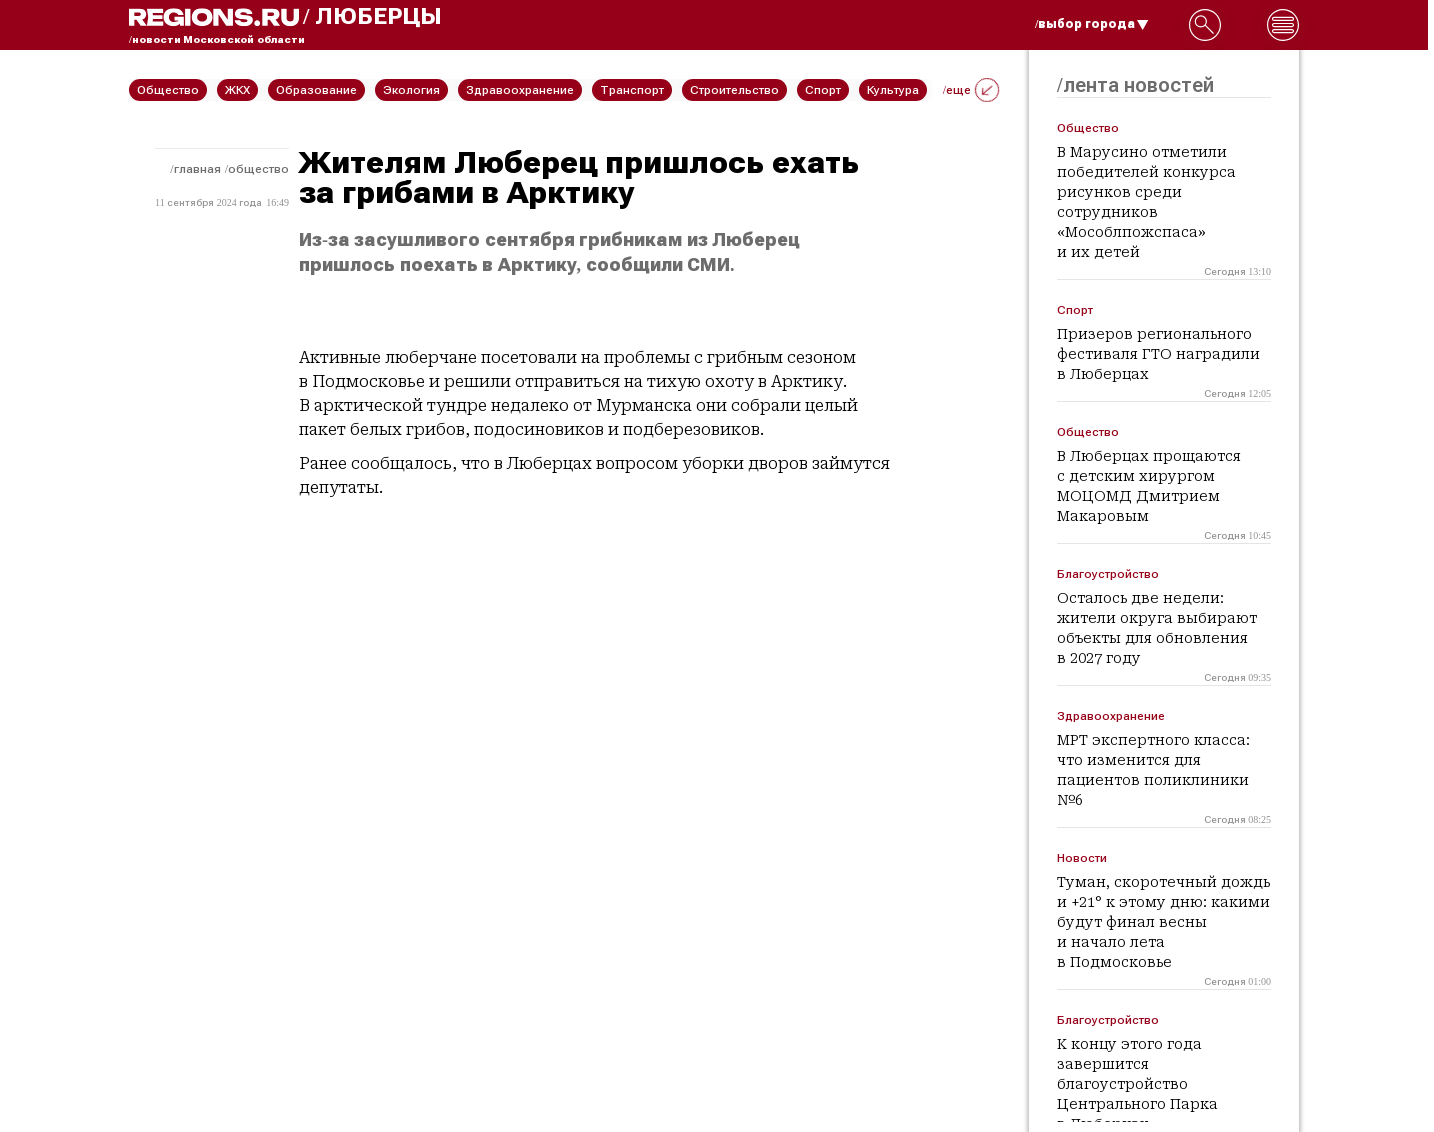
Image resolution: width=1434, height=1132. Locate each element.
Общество (258, 169)
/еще (971, 90)
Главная (197, 169)
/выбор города (1092, 24)
